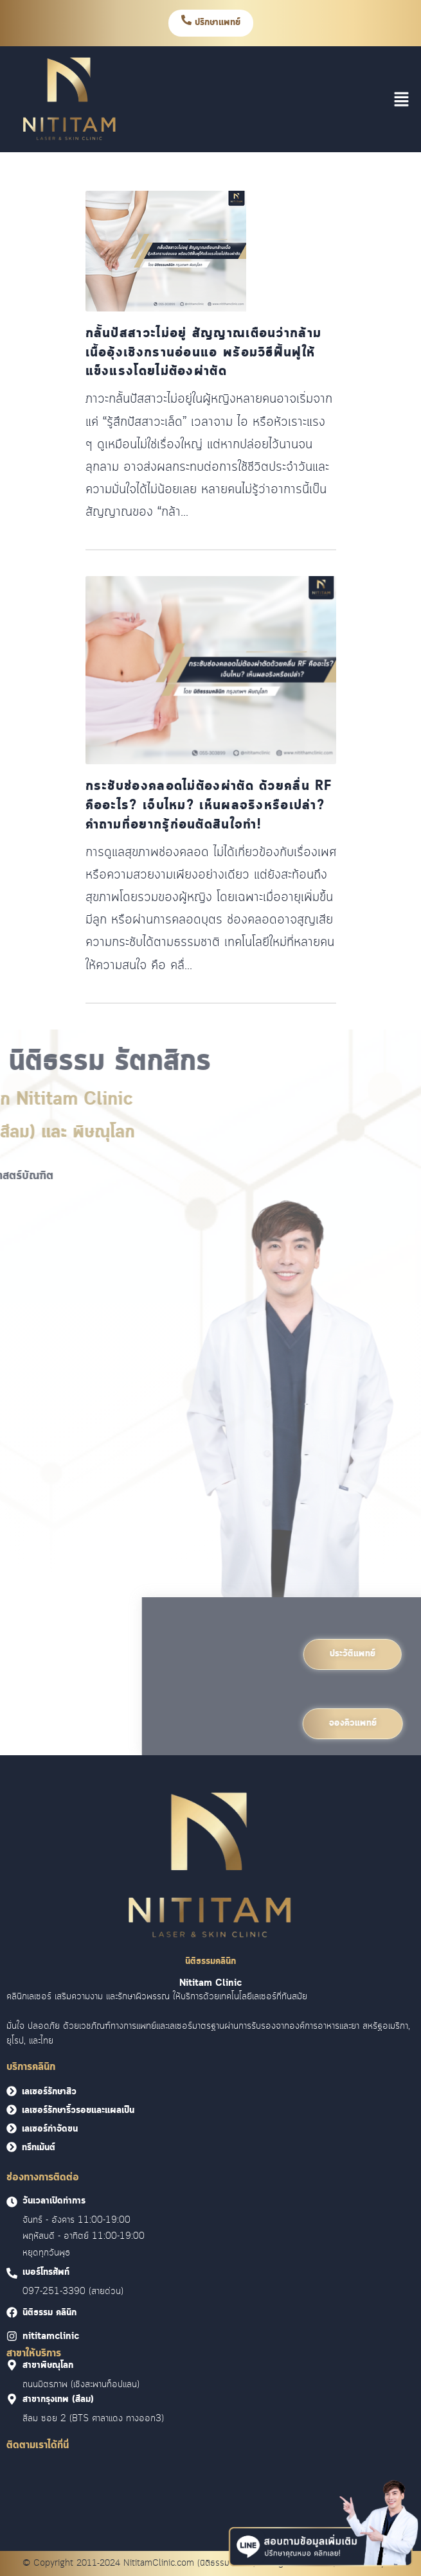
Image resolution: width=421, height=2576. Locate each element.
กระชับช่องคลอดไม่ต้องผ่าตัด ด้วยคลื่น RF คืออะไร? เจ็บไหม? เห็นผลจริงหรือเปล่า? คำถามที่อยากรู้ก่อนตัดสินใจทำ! (208, 805)
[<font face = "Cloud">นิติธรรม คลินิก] (11, 2312)
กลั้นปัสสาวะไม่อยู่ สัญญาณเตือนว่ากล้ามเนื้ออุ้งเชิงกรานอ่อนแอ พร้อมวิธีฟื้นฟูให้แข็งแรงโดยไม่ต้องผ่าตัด (203, 353)
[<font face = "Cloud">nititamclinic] (11, 2336)
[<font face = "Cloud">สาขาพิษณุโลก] (11, 2365)
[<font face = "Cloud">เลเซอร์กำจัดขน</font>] (11, 2128)
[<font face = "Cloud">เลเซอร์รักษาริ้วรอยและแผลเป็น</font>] (11, 2110)
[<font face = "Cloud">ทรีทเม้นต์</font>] (11, 2147)
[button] (402, 99)
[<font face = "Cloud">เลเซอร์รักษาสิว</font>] (11, 2091)
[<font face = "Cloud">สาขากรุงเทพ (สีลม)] (11, 2399)
